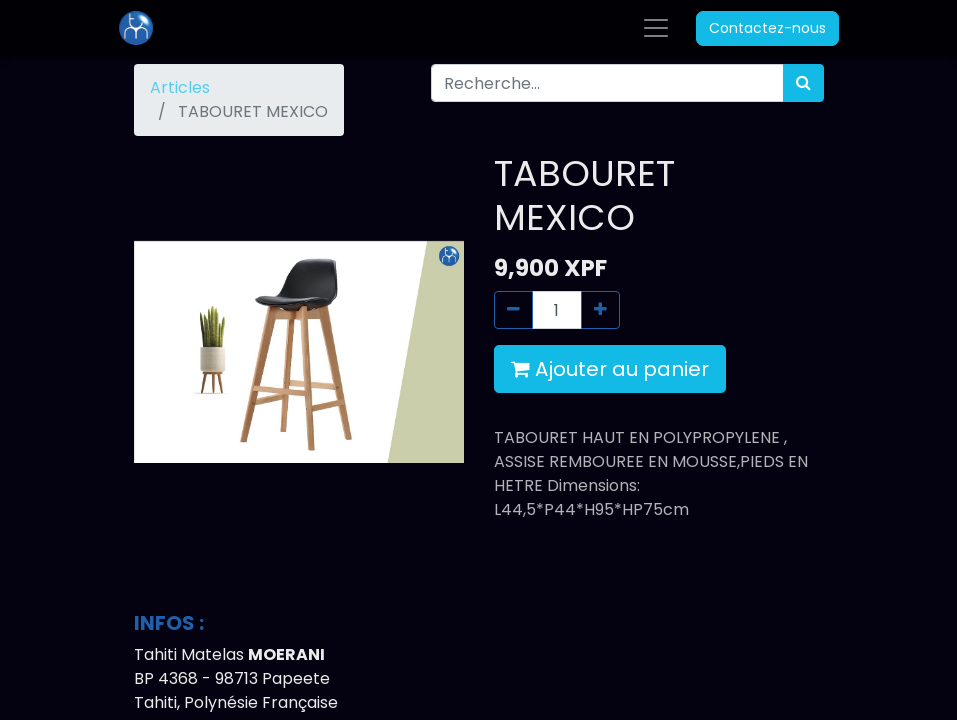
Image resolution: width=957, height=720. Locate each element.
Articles (180, 87)
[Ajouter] (600, 310)
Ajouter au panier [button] (610, 369)
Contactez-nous (767, 28)
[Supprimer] (513, 310)
